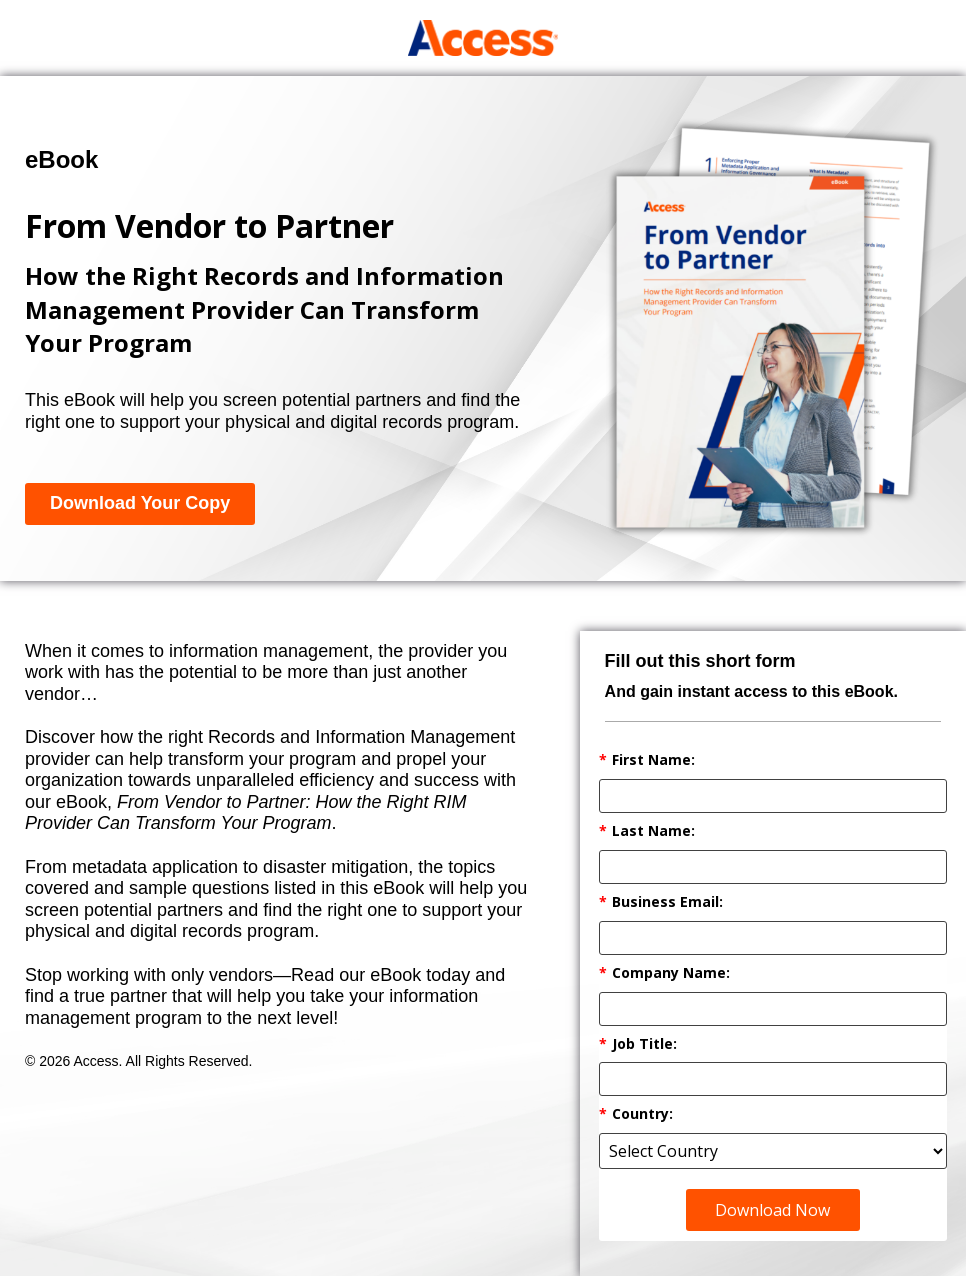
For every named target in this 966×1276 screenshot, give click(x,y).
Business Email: (661, 902)
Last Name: (647, 831)
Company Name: (664, 973)
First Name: (647, 760)
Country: (636, 1114)
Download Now (772, 1210)
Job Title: (638, 1044)
